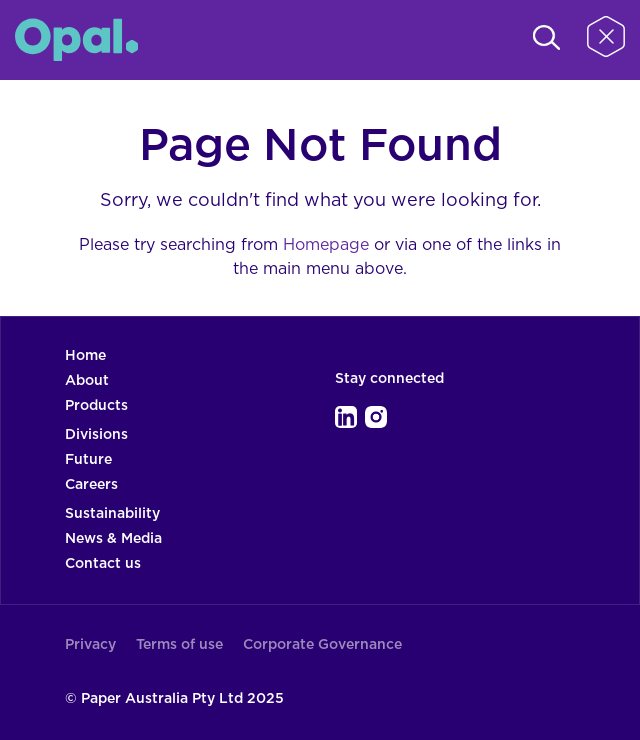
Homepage (326, 245)
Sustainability (112, 514)
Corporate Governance (322, 645)
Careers (91, 485)
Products (96, 406)
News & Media (113, 539)
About (87, 381)
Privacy (90, 645)
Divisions (96, 435)
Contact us (103, 564)
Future (88, 460)
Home (85, 356)
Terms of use (179, 645)
